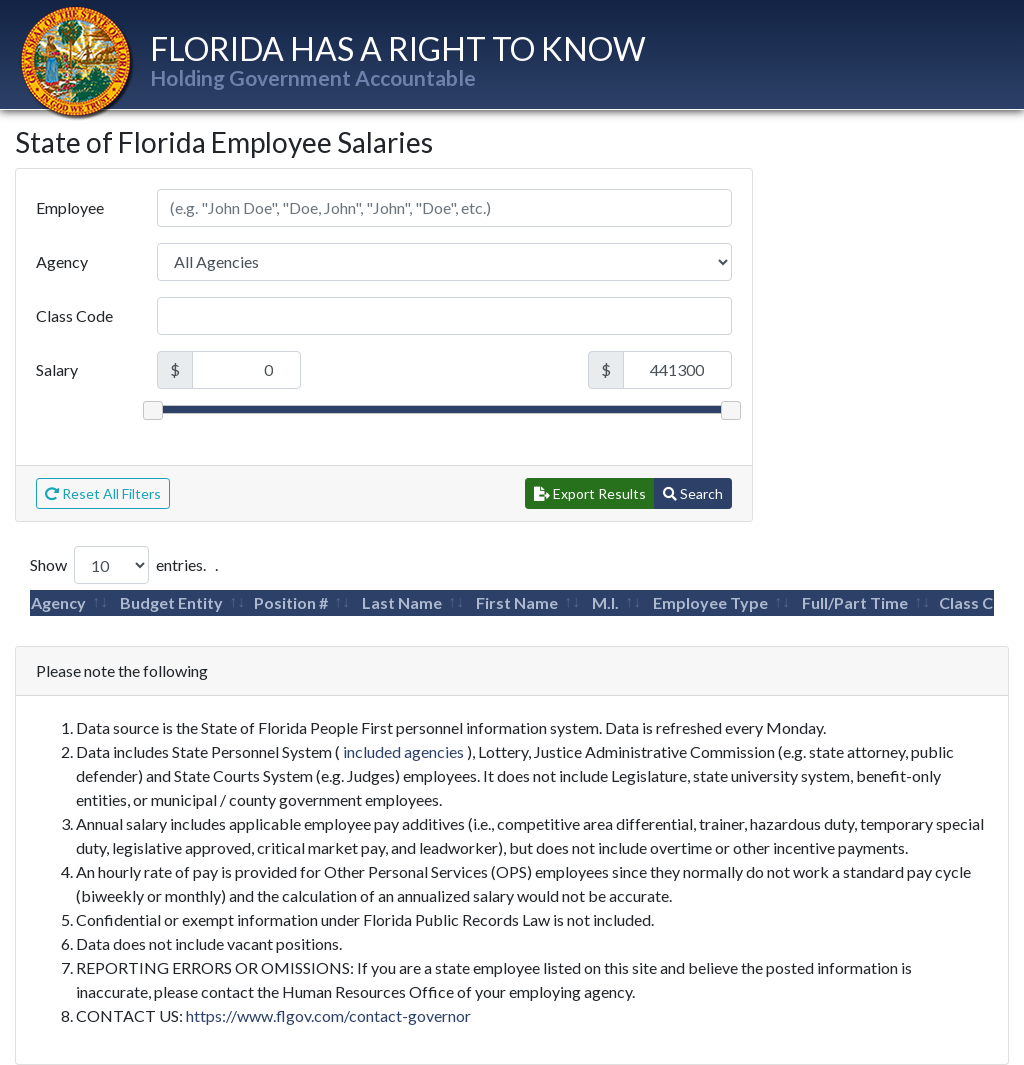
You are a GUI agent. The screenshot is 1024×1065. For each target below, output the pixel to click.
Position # (291, 602)
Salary (57, 369)
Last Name (402, 602)
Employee (70, 207)
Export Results (590, 493)
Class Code (74, 315)
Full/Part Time (855, 602)
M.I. (605, 602)
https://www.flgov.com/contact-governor (328, 1015)
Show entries (116, 565)
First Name (517, 602)
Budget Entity (171, 602)
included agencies (403, 751)
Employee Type (710, 602)
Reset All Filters (103, 493)
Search (693, 493)
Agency (62, 261)
